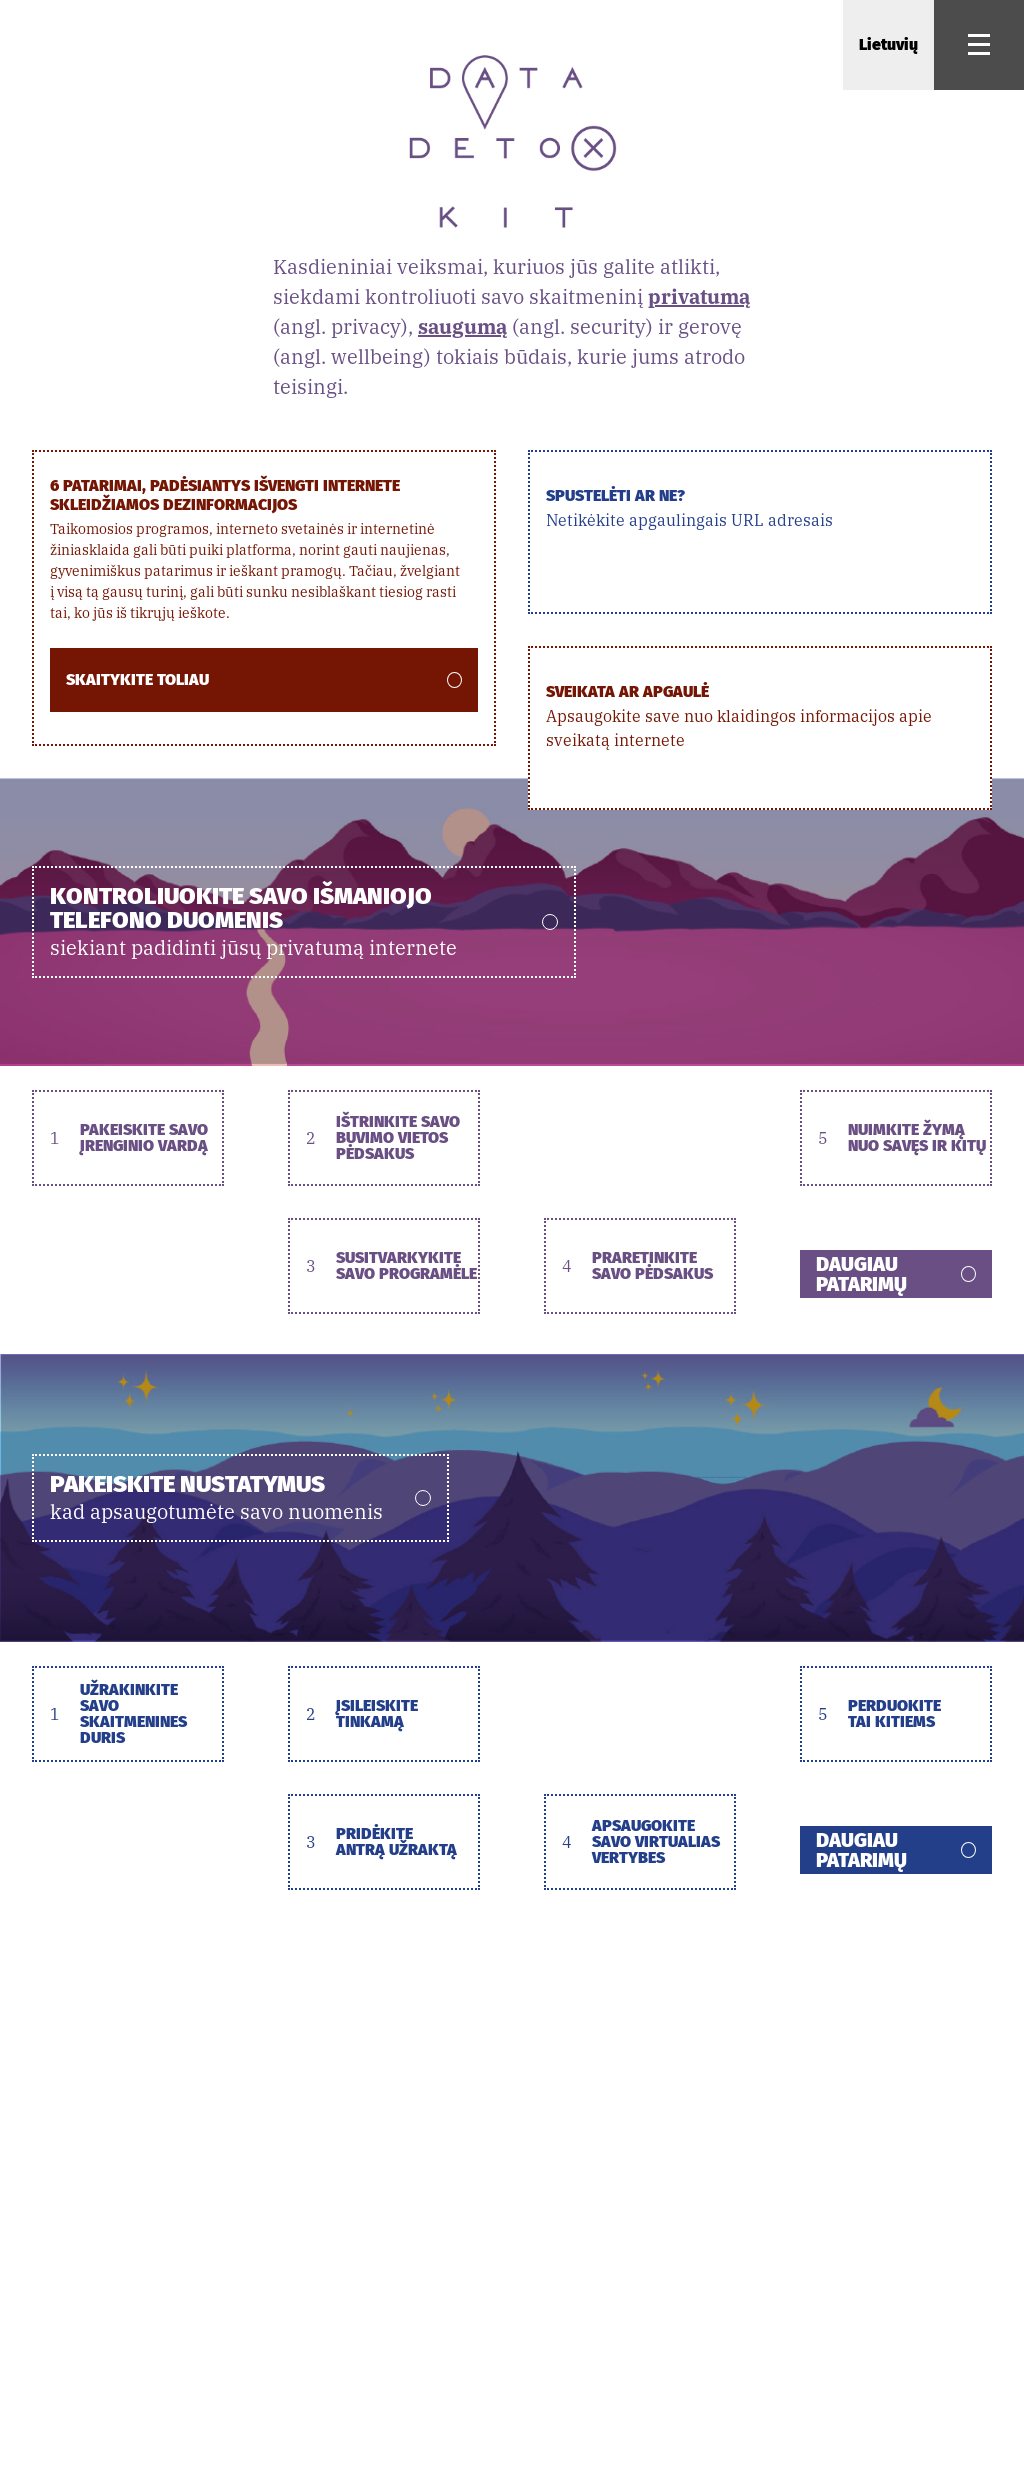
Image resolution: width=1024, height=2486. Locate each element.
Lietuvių (888, 44)
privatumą (699, 296)
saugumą (462, 326)
